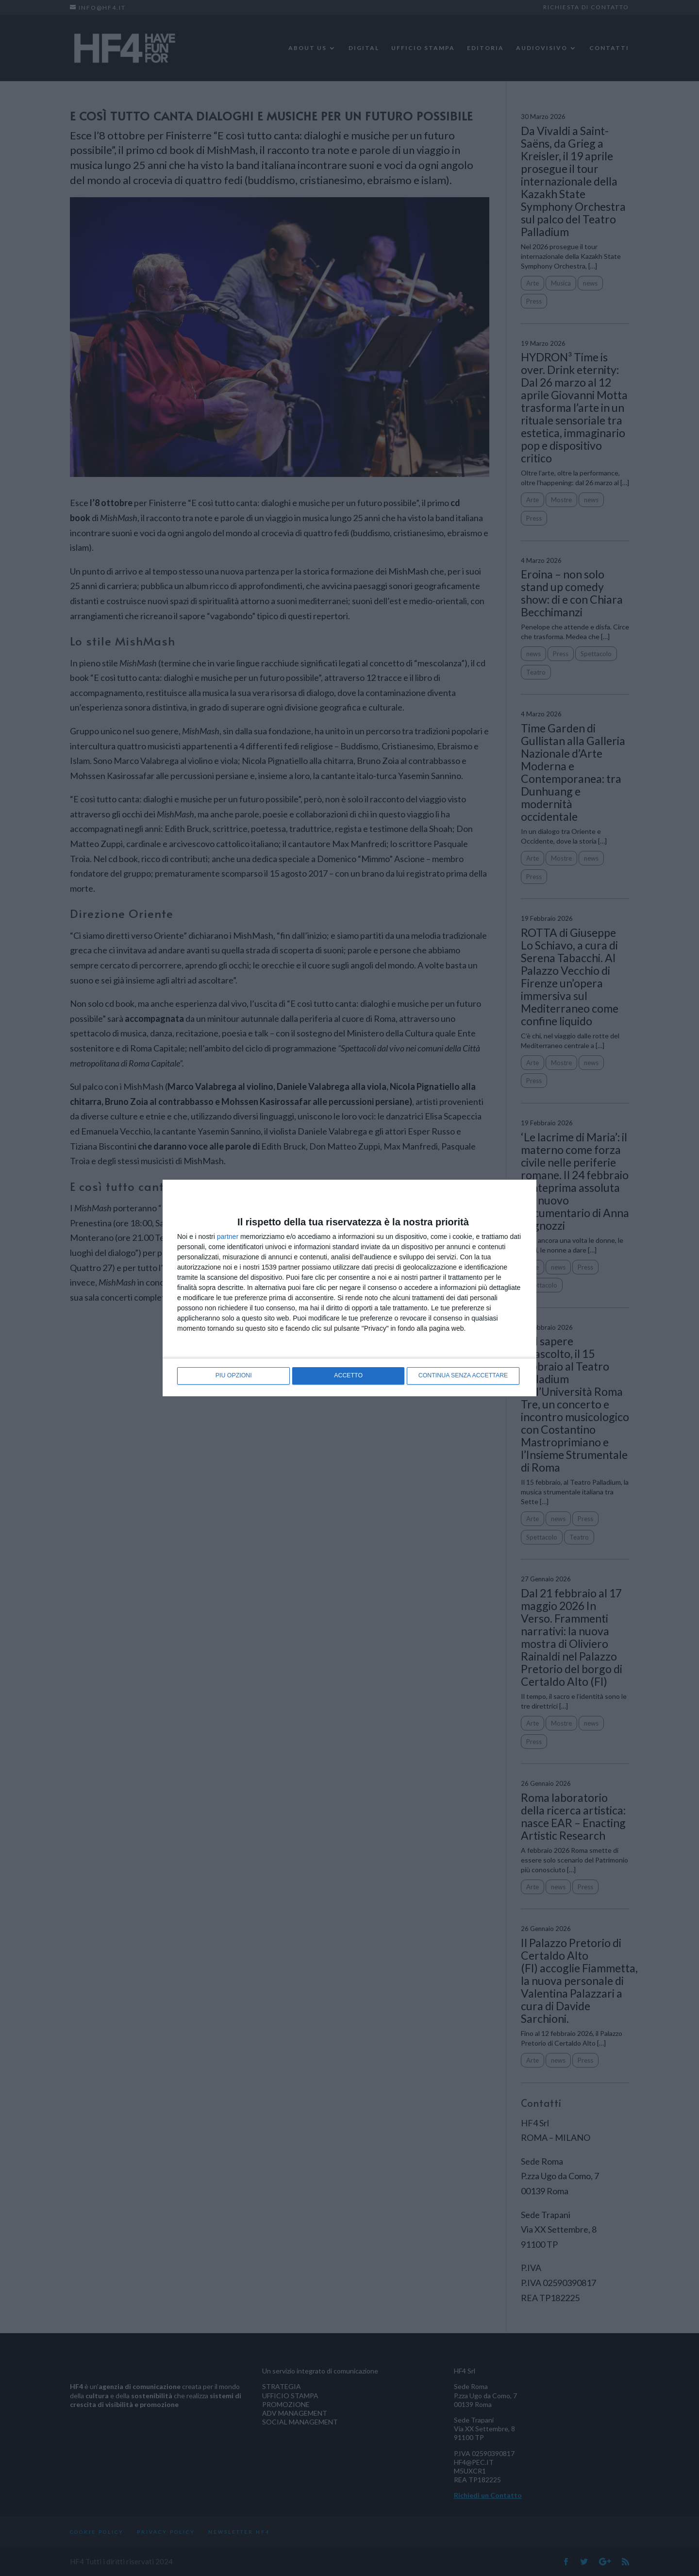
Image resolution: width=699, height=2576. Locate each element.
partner (227, 1237)
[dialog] (349, 1288)
